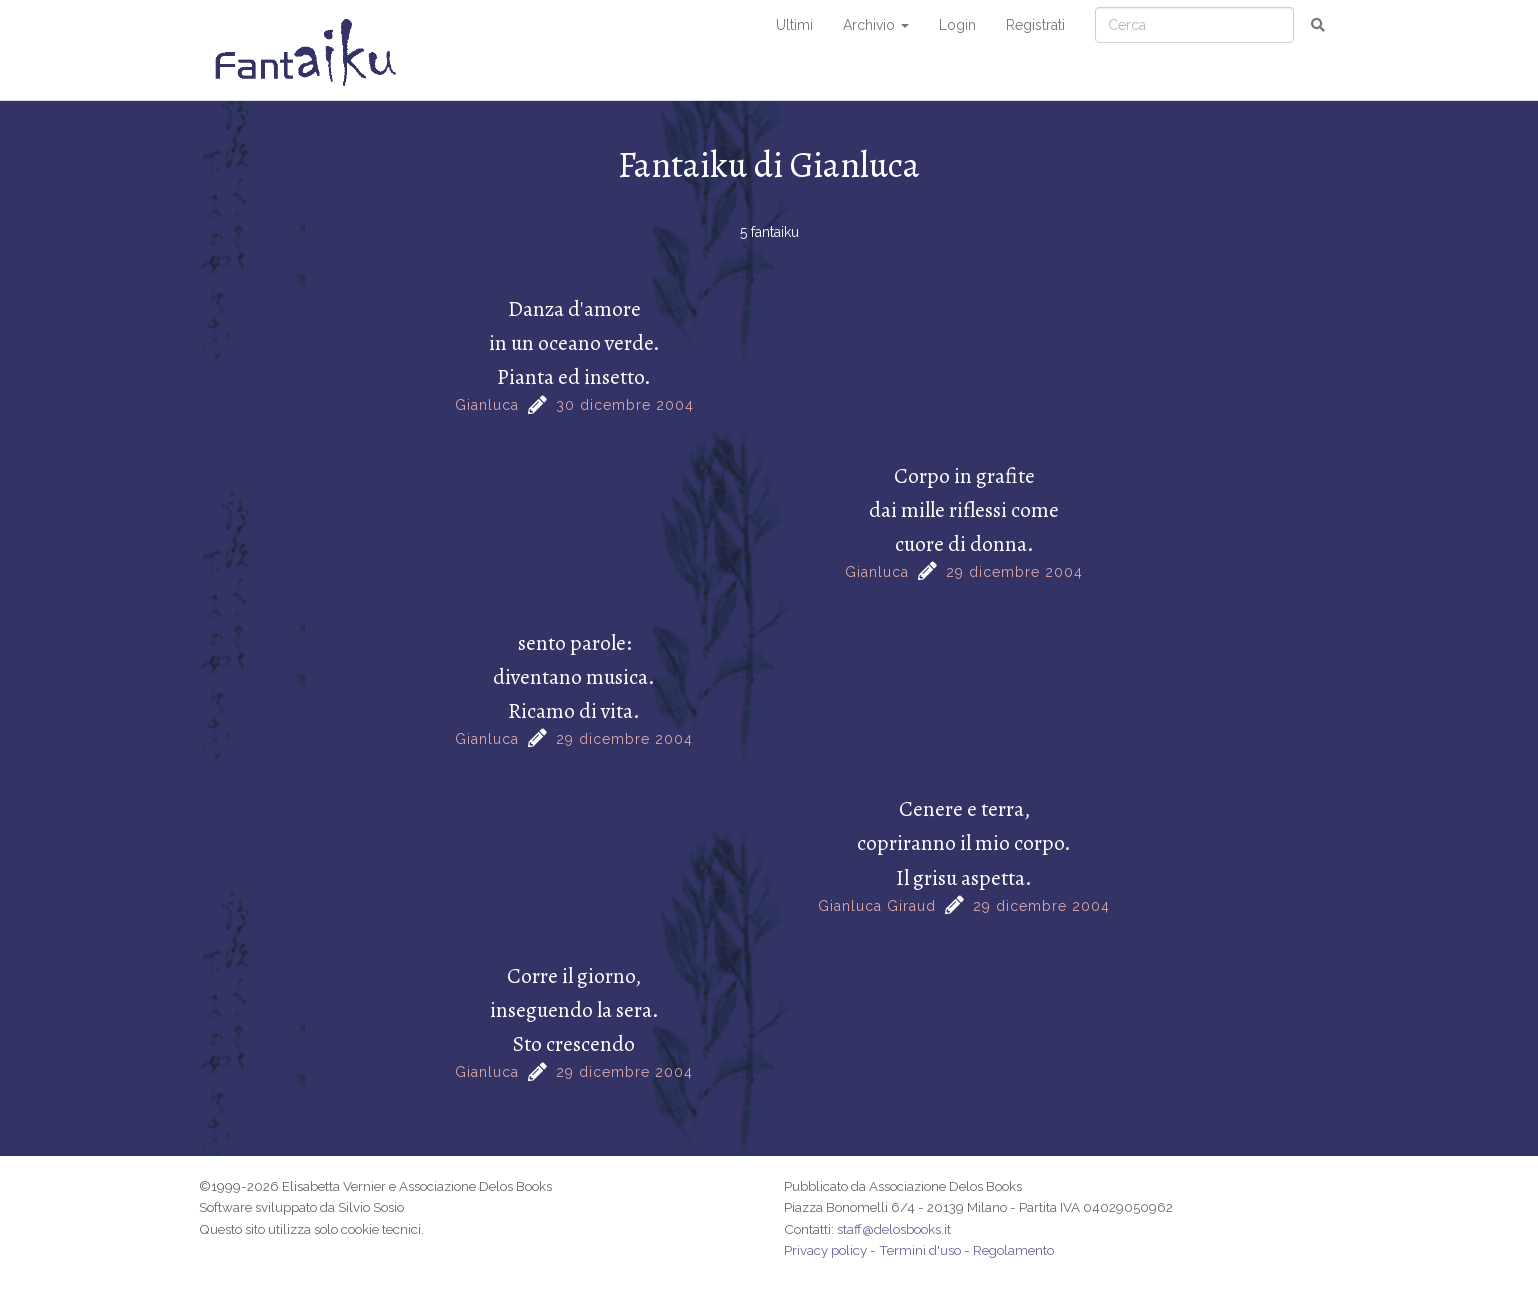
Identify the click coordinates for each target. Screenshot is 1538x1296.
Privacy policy (825, 1250)
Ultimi (794, 25)
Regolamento (1013, 1250)
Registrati (1035, 25)
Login (957, 25)
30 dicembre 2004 (625, 405)
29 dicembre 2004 (1014, 572)
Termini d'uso (920, 1250)
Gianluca (487, 405)
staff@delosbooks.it (894, 1229)
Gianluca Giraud (877, 906)
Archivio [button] (876, 25)
